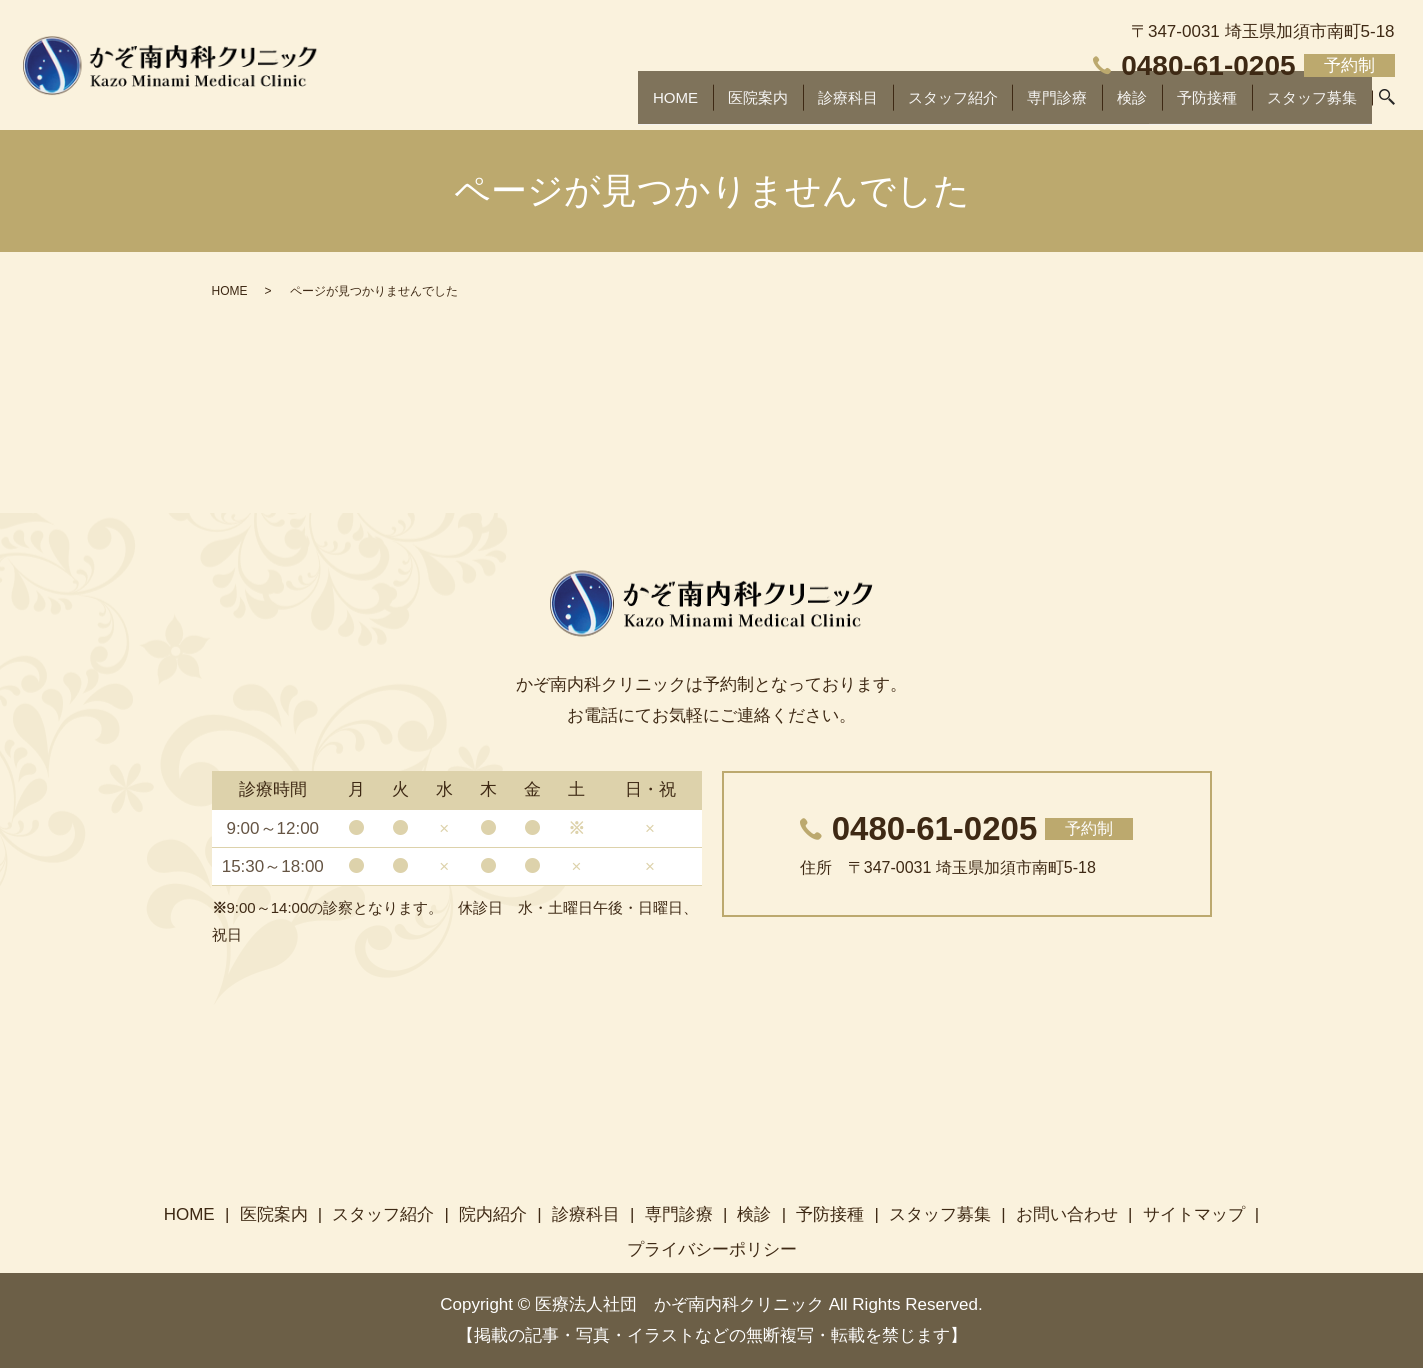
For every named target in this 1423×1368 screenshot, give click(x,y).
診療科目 (823, 104)
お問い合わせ (1067, 1214)
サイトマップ (1194, 1214)
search (1387, 106)
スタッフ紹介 (934, 104)
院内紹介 (493, 1214)
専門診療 (1044, 104)
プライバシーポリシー (712, 1249)
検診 (1121, 104)
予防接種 (1197, 104)
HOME (644, 104)
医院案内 (730, 104)
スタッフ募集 (1308, 104)
